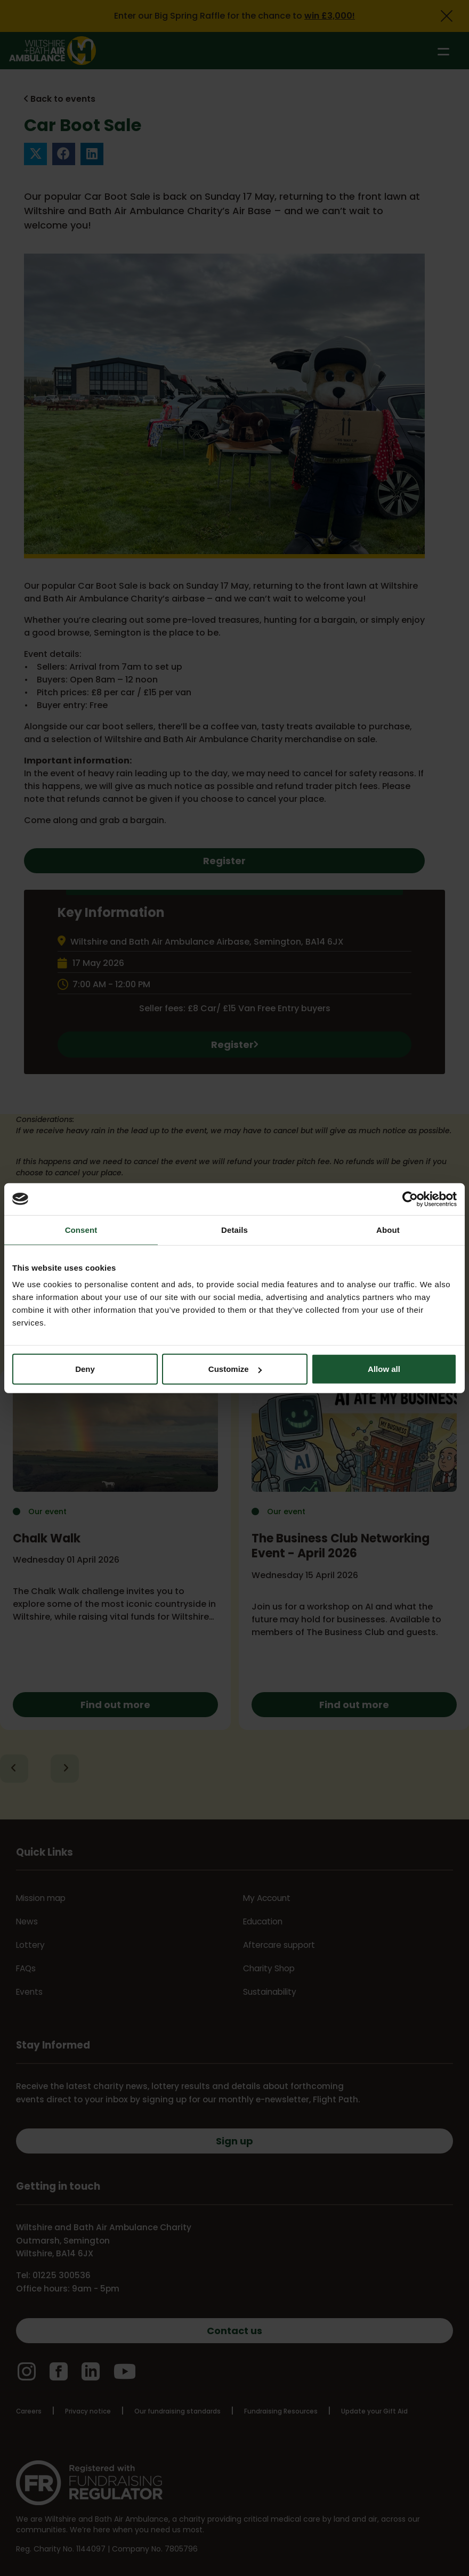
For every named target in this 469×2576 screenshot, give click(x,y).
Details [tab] (234, 1229)
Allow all (384, 1369)
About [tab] (388, 1229)
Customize (235, 1369)
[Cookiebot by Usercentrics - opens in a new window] (410, 1199)
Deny (85, 1369)
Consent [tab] (81, 1229)
